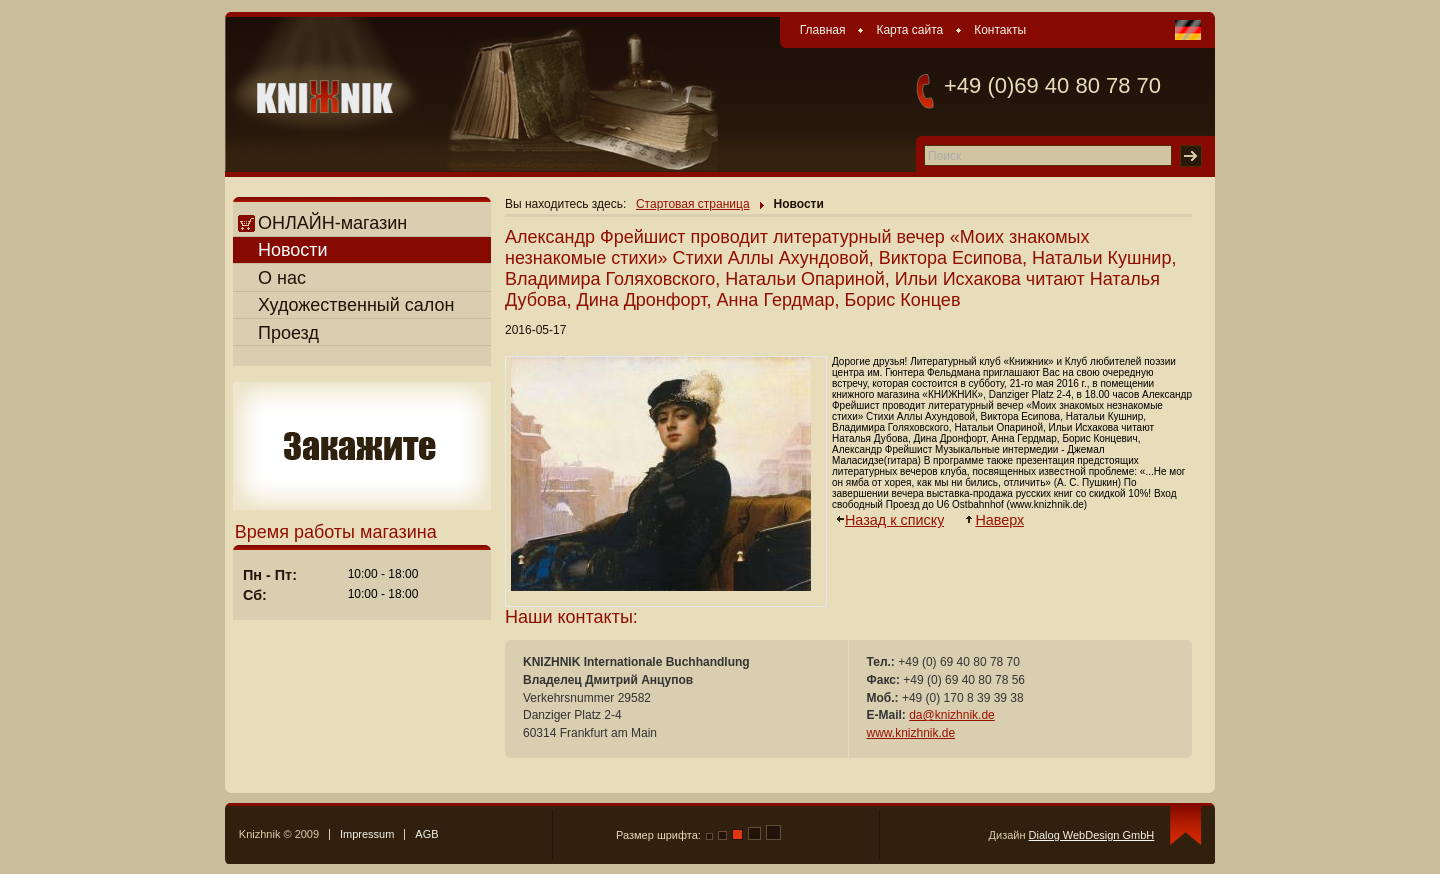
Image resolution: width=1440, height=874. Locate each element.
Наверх (1000, 520)
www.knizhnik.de (911, 733)
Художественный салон (356, 305)
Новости (293, 250)
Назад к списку (895, 520)
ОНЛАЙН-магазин (322, 223)
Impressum (367, 834)
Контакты (1000, 30)
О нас (282, 278)
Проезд (288, 333)
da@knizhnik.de (952, 715)
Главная (823, 30)
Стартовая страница (693, 204)
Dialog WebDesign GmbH (1092, 835)
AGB (426, 834)
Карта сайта (909, 30)
